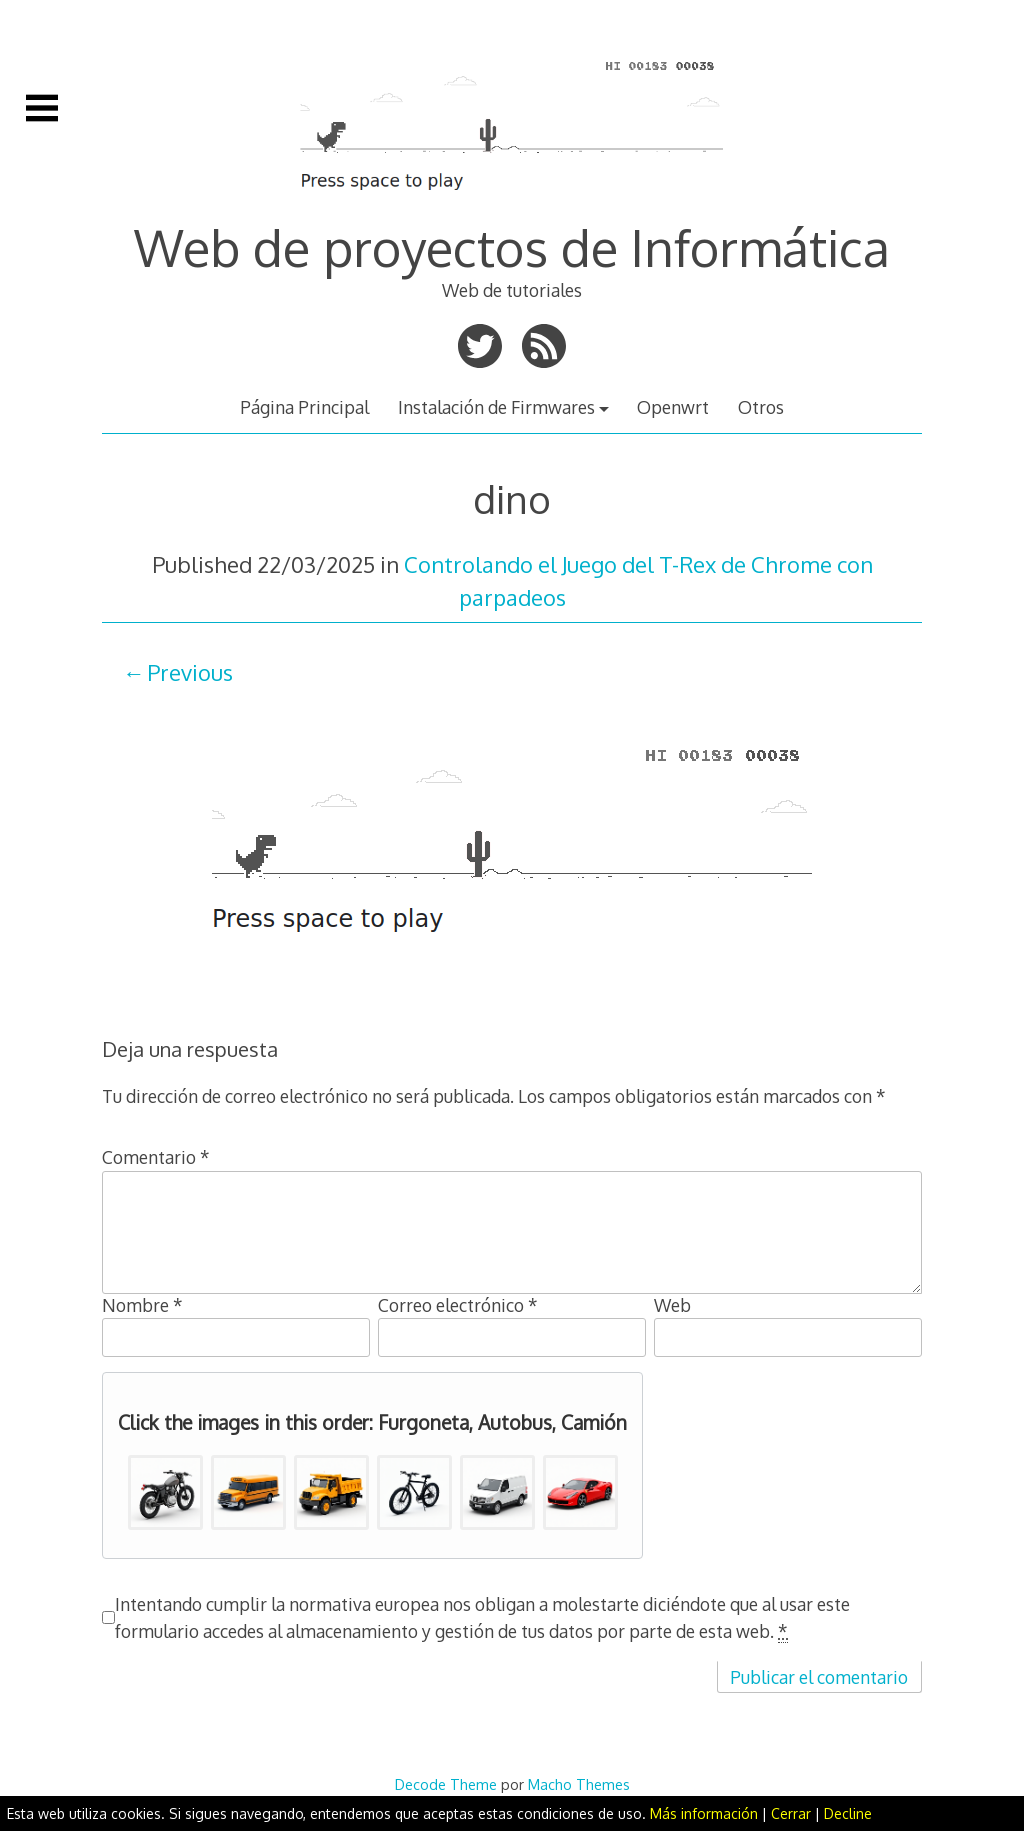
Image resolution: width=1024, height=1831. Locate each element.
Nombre (142, 1305)
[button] (165, 1492)
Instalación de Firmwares (496, 407)
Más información (704, 1813)
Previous (190, 672)
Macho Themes (579, 1784)
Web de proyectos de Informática (512, 247)
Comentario (156, 1157)
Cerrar (791, 1813)
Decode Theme (446, 1784)
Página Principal (304, 407)
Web (672, 1305)
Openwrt (673, 407)
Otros (761, 407)
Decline (848, 1813)
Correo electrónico (458, 1305)
